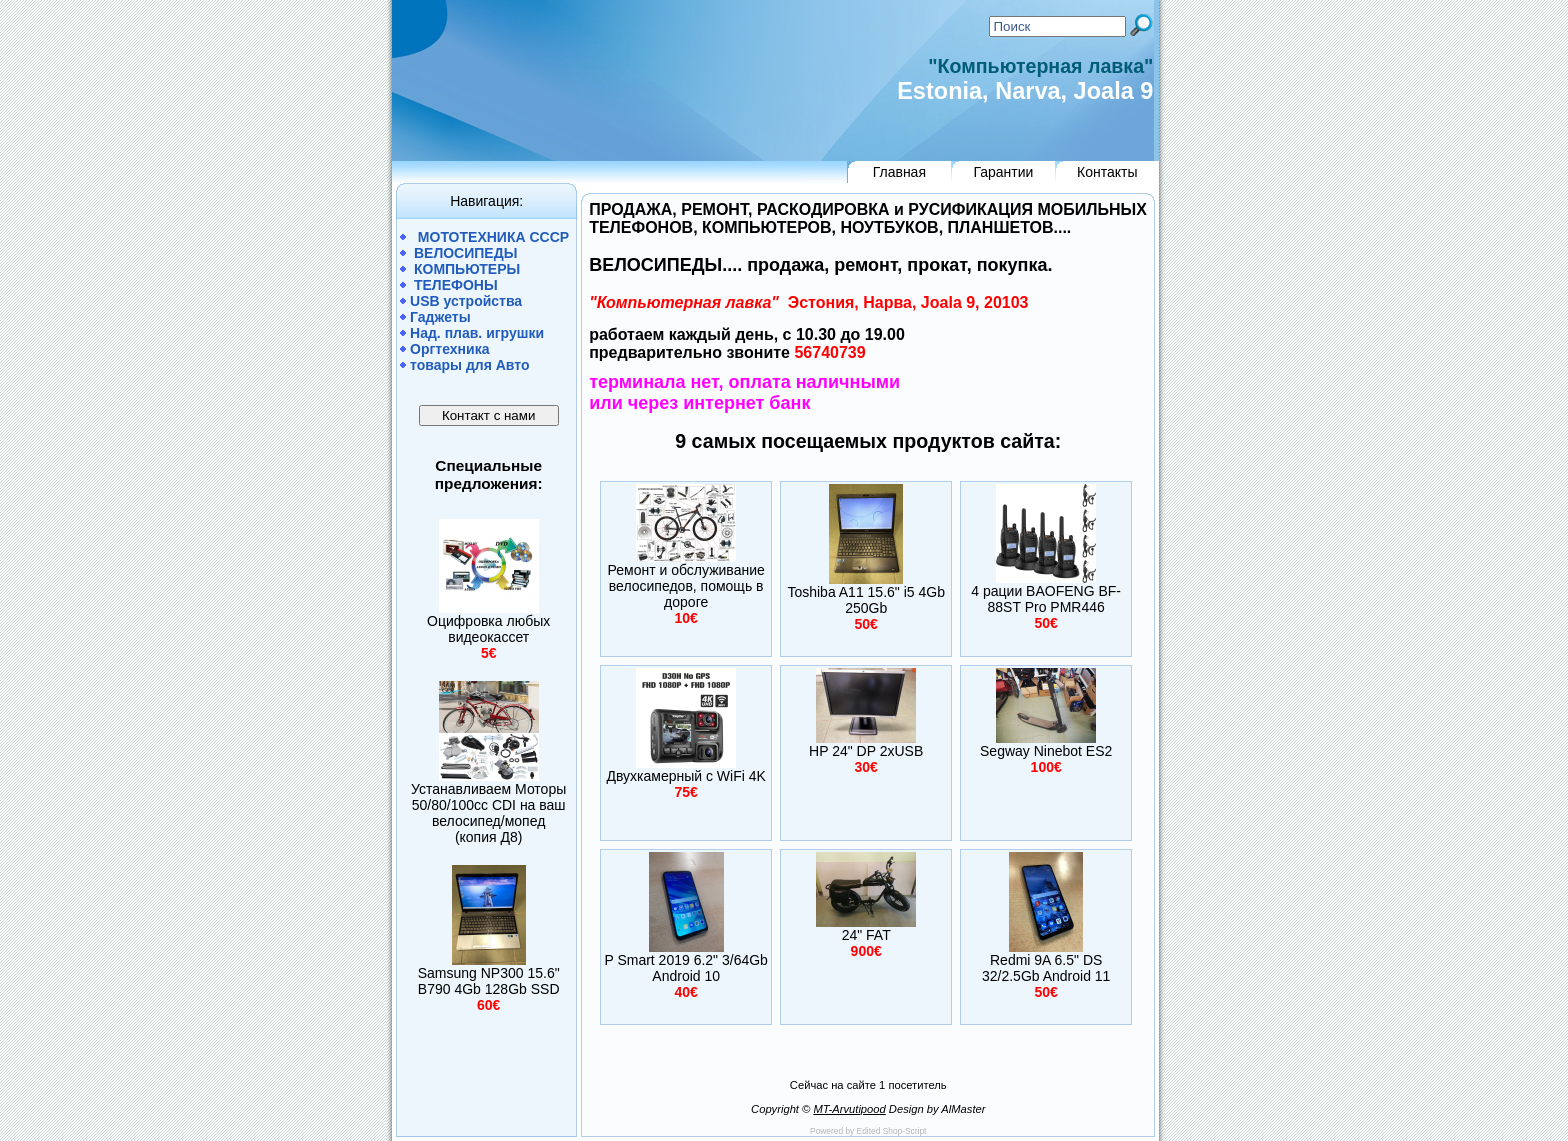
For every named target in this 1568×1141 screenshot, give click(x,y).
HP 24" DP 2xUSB (866, 751)
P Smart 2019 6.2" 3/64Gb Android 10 (685, 968)
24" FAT (866, 935)
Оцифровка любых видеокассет (488, 629)
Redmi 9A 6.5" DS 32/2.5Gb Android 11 (1046, 968)
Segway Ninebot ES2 (1046, 751)
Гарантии (1003, 172)
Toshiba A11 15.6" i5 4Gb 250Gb (866, 600)
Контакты (1107, 172)
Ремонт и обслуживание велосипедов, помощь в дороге (686, 586)
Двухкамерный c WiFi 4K (685, 776)
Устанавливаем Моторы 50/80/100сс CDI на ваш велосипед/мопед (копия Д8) (488, 813)
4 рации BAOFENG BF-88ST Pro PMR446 (1046, 599)
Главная (899, 172)
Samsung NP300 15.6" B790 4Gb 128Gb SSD (489, 981)
